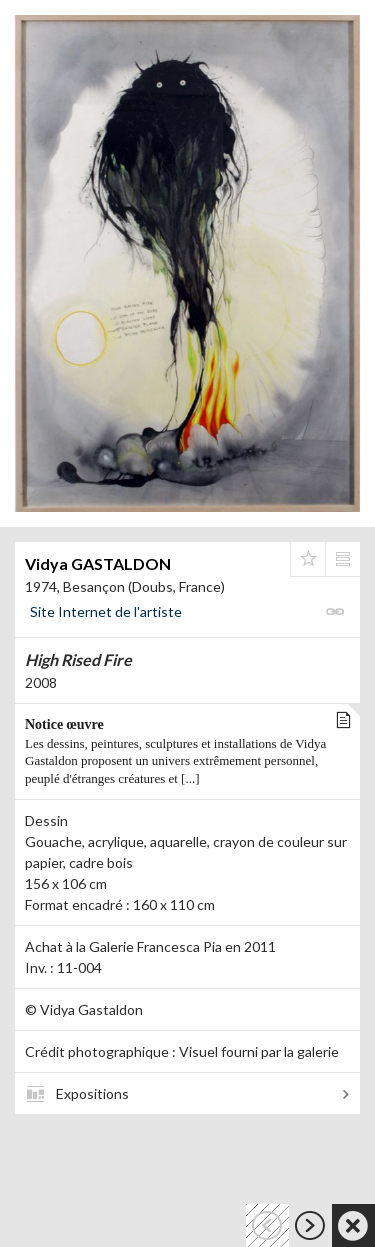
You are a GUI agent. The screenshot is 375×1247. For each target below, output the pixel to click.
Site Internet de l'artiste (106, 611)
